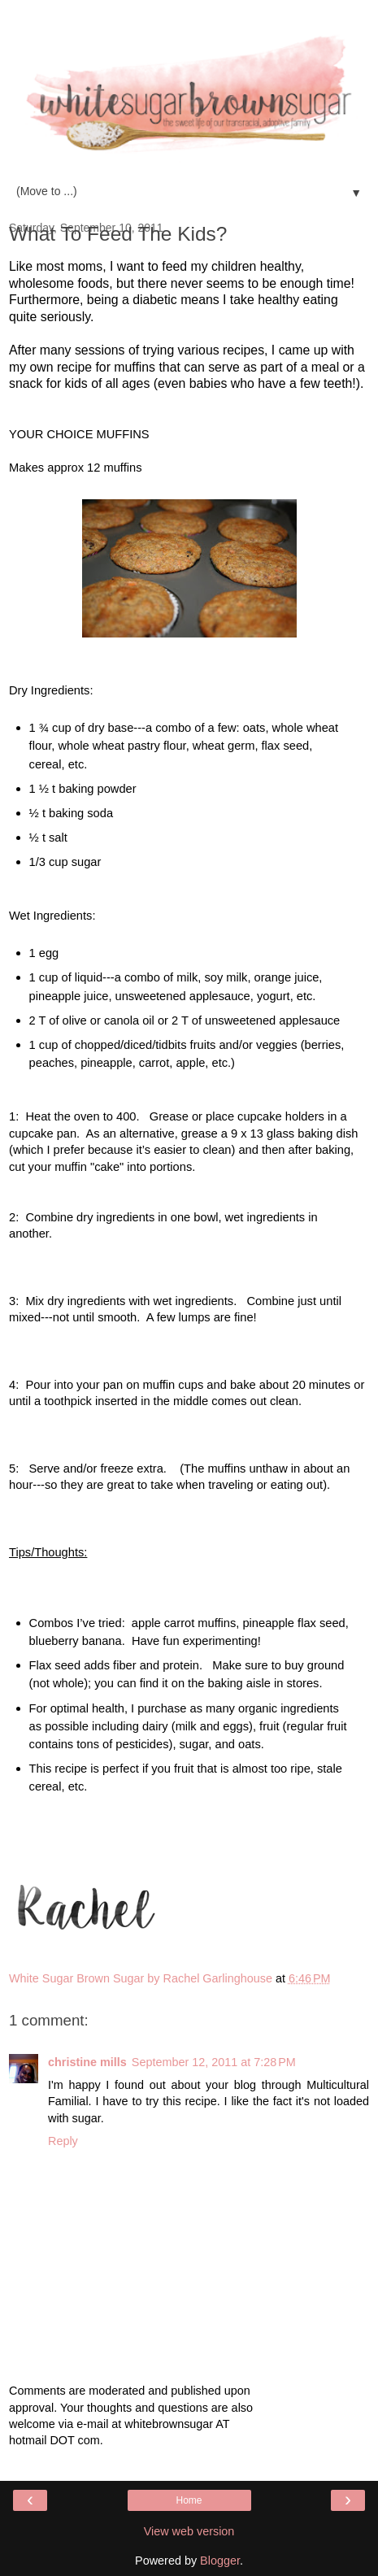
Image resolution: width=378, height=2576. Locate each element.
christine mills (87, 2062)
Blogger (220, 2560)
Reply (63, 2140)
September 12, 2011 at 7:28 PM (214, 2062)
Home (189, 2500)
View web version (189, 2531)
